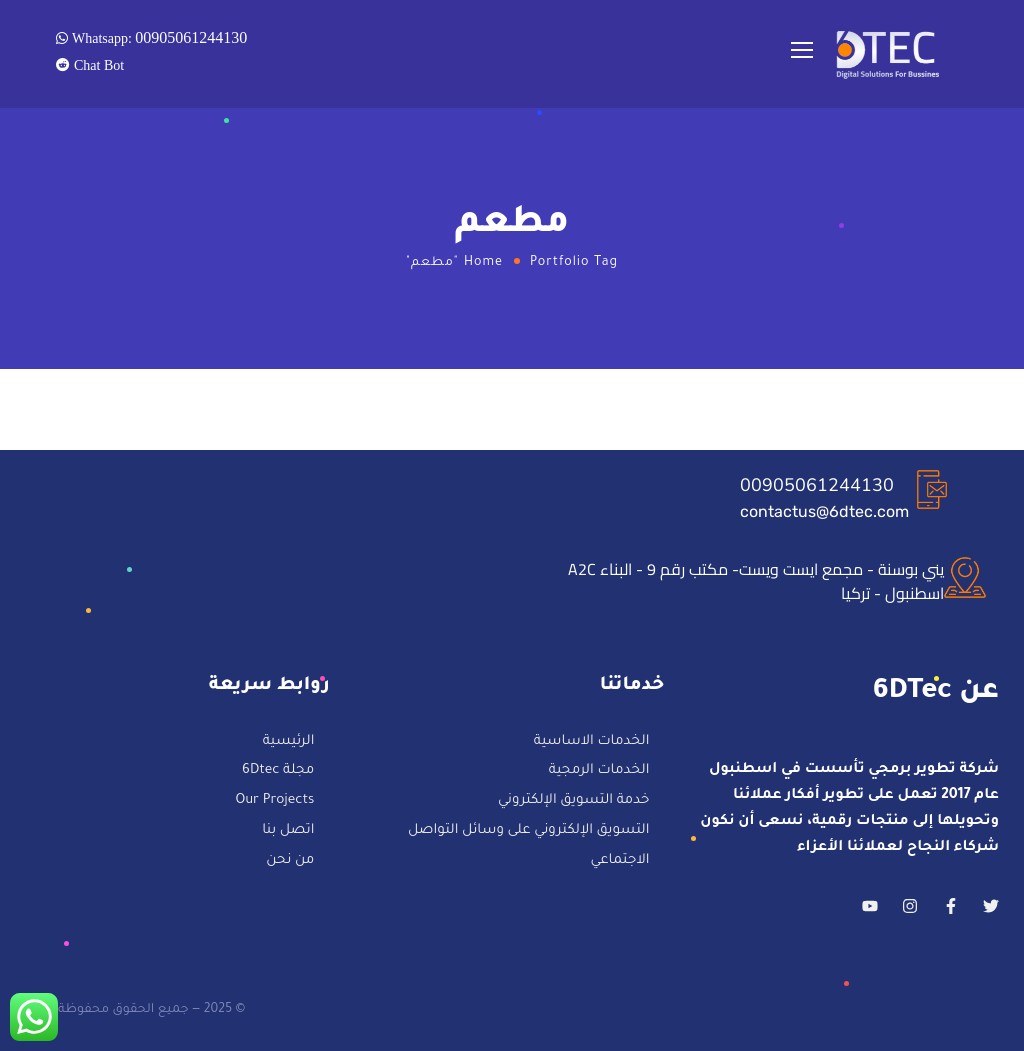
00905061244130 (817, 485)
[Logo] (889, 54)
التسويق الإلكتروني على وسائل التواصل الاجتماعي (528, 846)
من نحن (290, 860)
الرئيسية (289, 742)
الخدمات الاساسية (592, 742)
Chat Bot (97, 65)
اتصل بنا (288, 831)
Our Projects (274, 801)
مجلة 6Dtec (278, 772)
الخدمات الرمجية (598, 772)
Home (483, 263)
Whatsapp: (157, 37)
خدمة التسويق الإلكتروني (573, 801)
